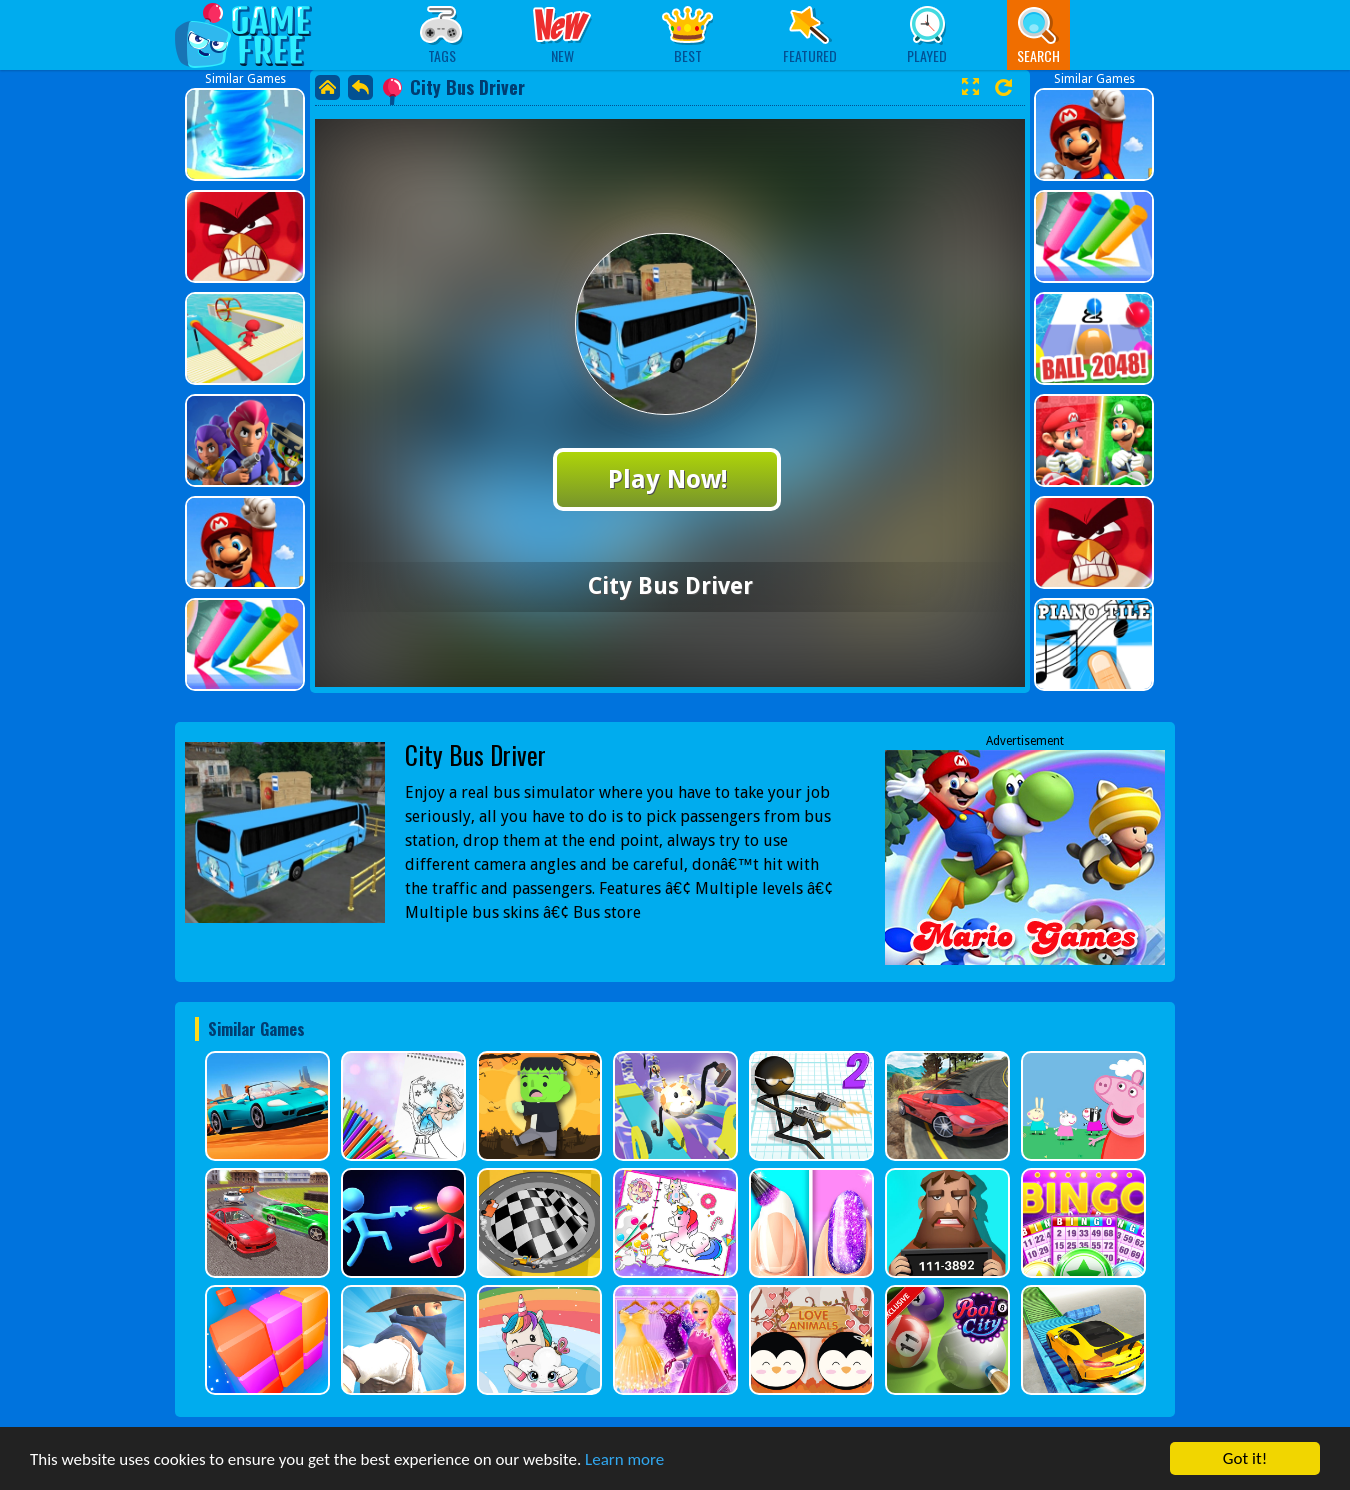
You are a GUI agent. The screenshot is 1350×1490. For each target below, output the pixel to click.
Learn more (624, 1459)
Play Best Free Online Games (253, 34)
